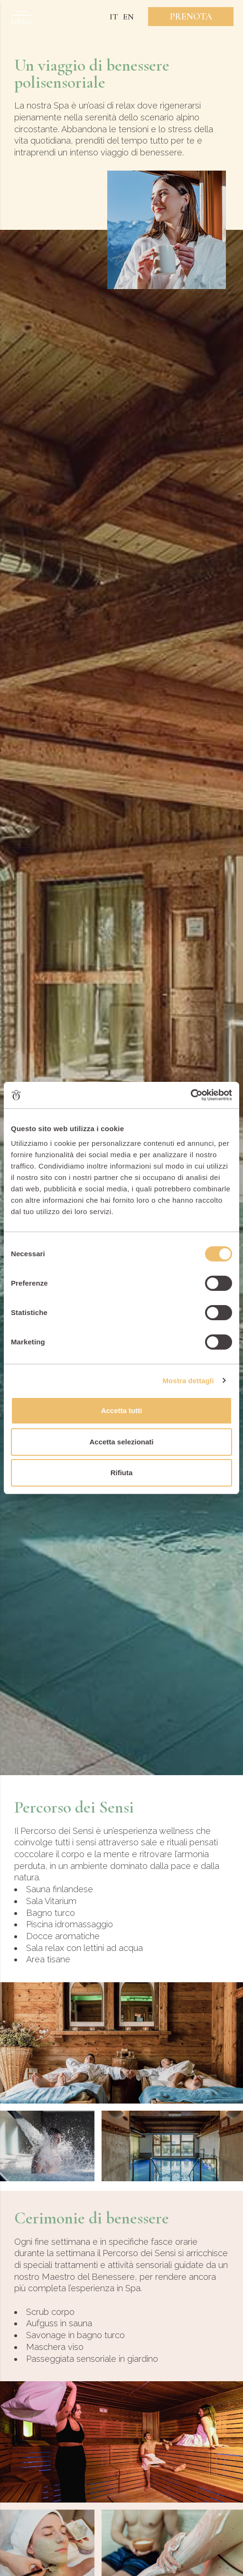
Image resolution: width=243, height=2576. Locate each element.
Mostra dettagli (188, 1381)
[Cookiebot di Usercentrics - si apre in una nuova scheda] (190, 1095)
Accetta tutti (121, 1410)
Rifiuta (122, 1473)
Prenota (191, 16)
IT (114, 16)
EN (128, 16)
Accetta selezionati (121, 1442)
